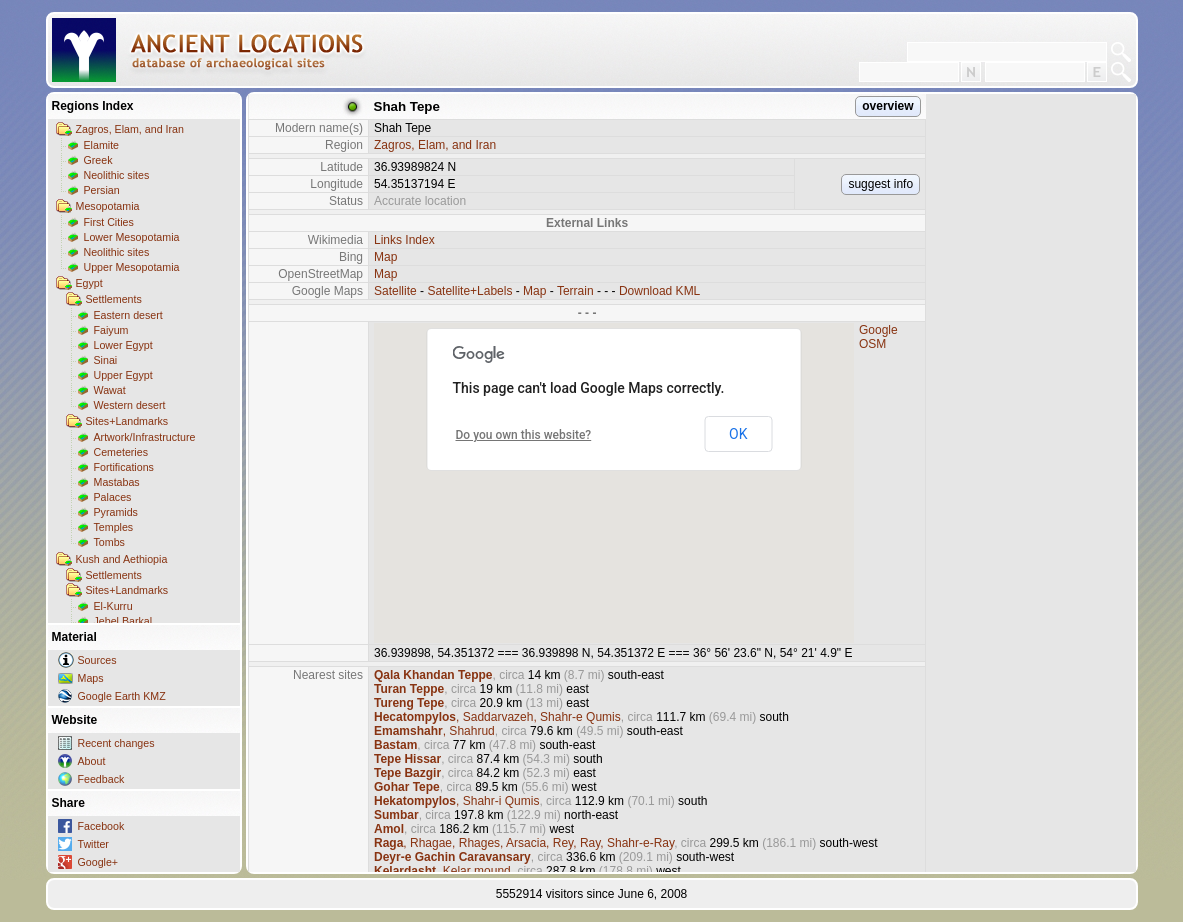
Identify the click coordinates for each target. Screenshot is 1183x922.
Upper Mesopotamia (132, 267)
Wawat (110, 390)
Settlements (114, 299)
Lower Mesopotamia (132, 237)
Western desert (130, 405)
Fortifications (124, 467)
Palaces (113, 497)
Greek (98, 160)
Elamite (102, 145)
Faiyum (111, 330)
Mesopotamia (108, 206)
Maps (91, 678)
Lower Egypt (123, 345)
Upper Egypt (123, 375)
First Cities (109, 222)
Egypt (89, 283)
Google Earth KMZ (122, 696)
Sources (97, 660)
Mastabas (117, 482)
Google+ (98, 862)
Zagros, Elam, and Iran (130, 129)
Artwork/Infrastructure (145, 437)
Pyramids (116, 512)
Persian (102, 190)
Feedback (101, 779)
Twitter (93, 844)
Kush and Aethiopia (122, 559)
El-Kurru (113, 606)
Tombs (109, 542)
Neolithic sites (117, 175)
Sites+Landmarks (127, 421)
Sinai (106, 360)
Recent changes (116, 743)
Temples (114, 527)
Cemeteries (121, 452)
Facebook (101, 826)
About (92, 761)
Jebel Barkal (123, 621)
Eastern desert (128, 315)
